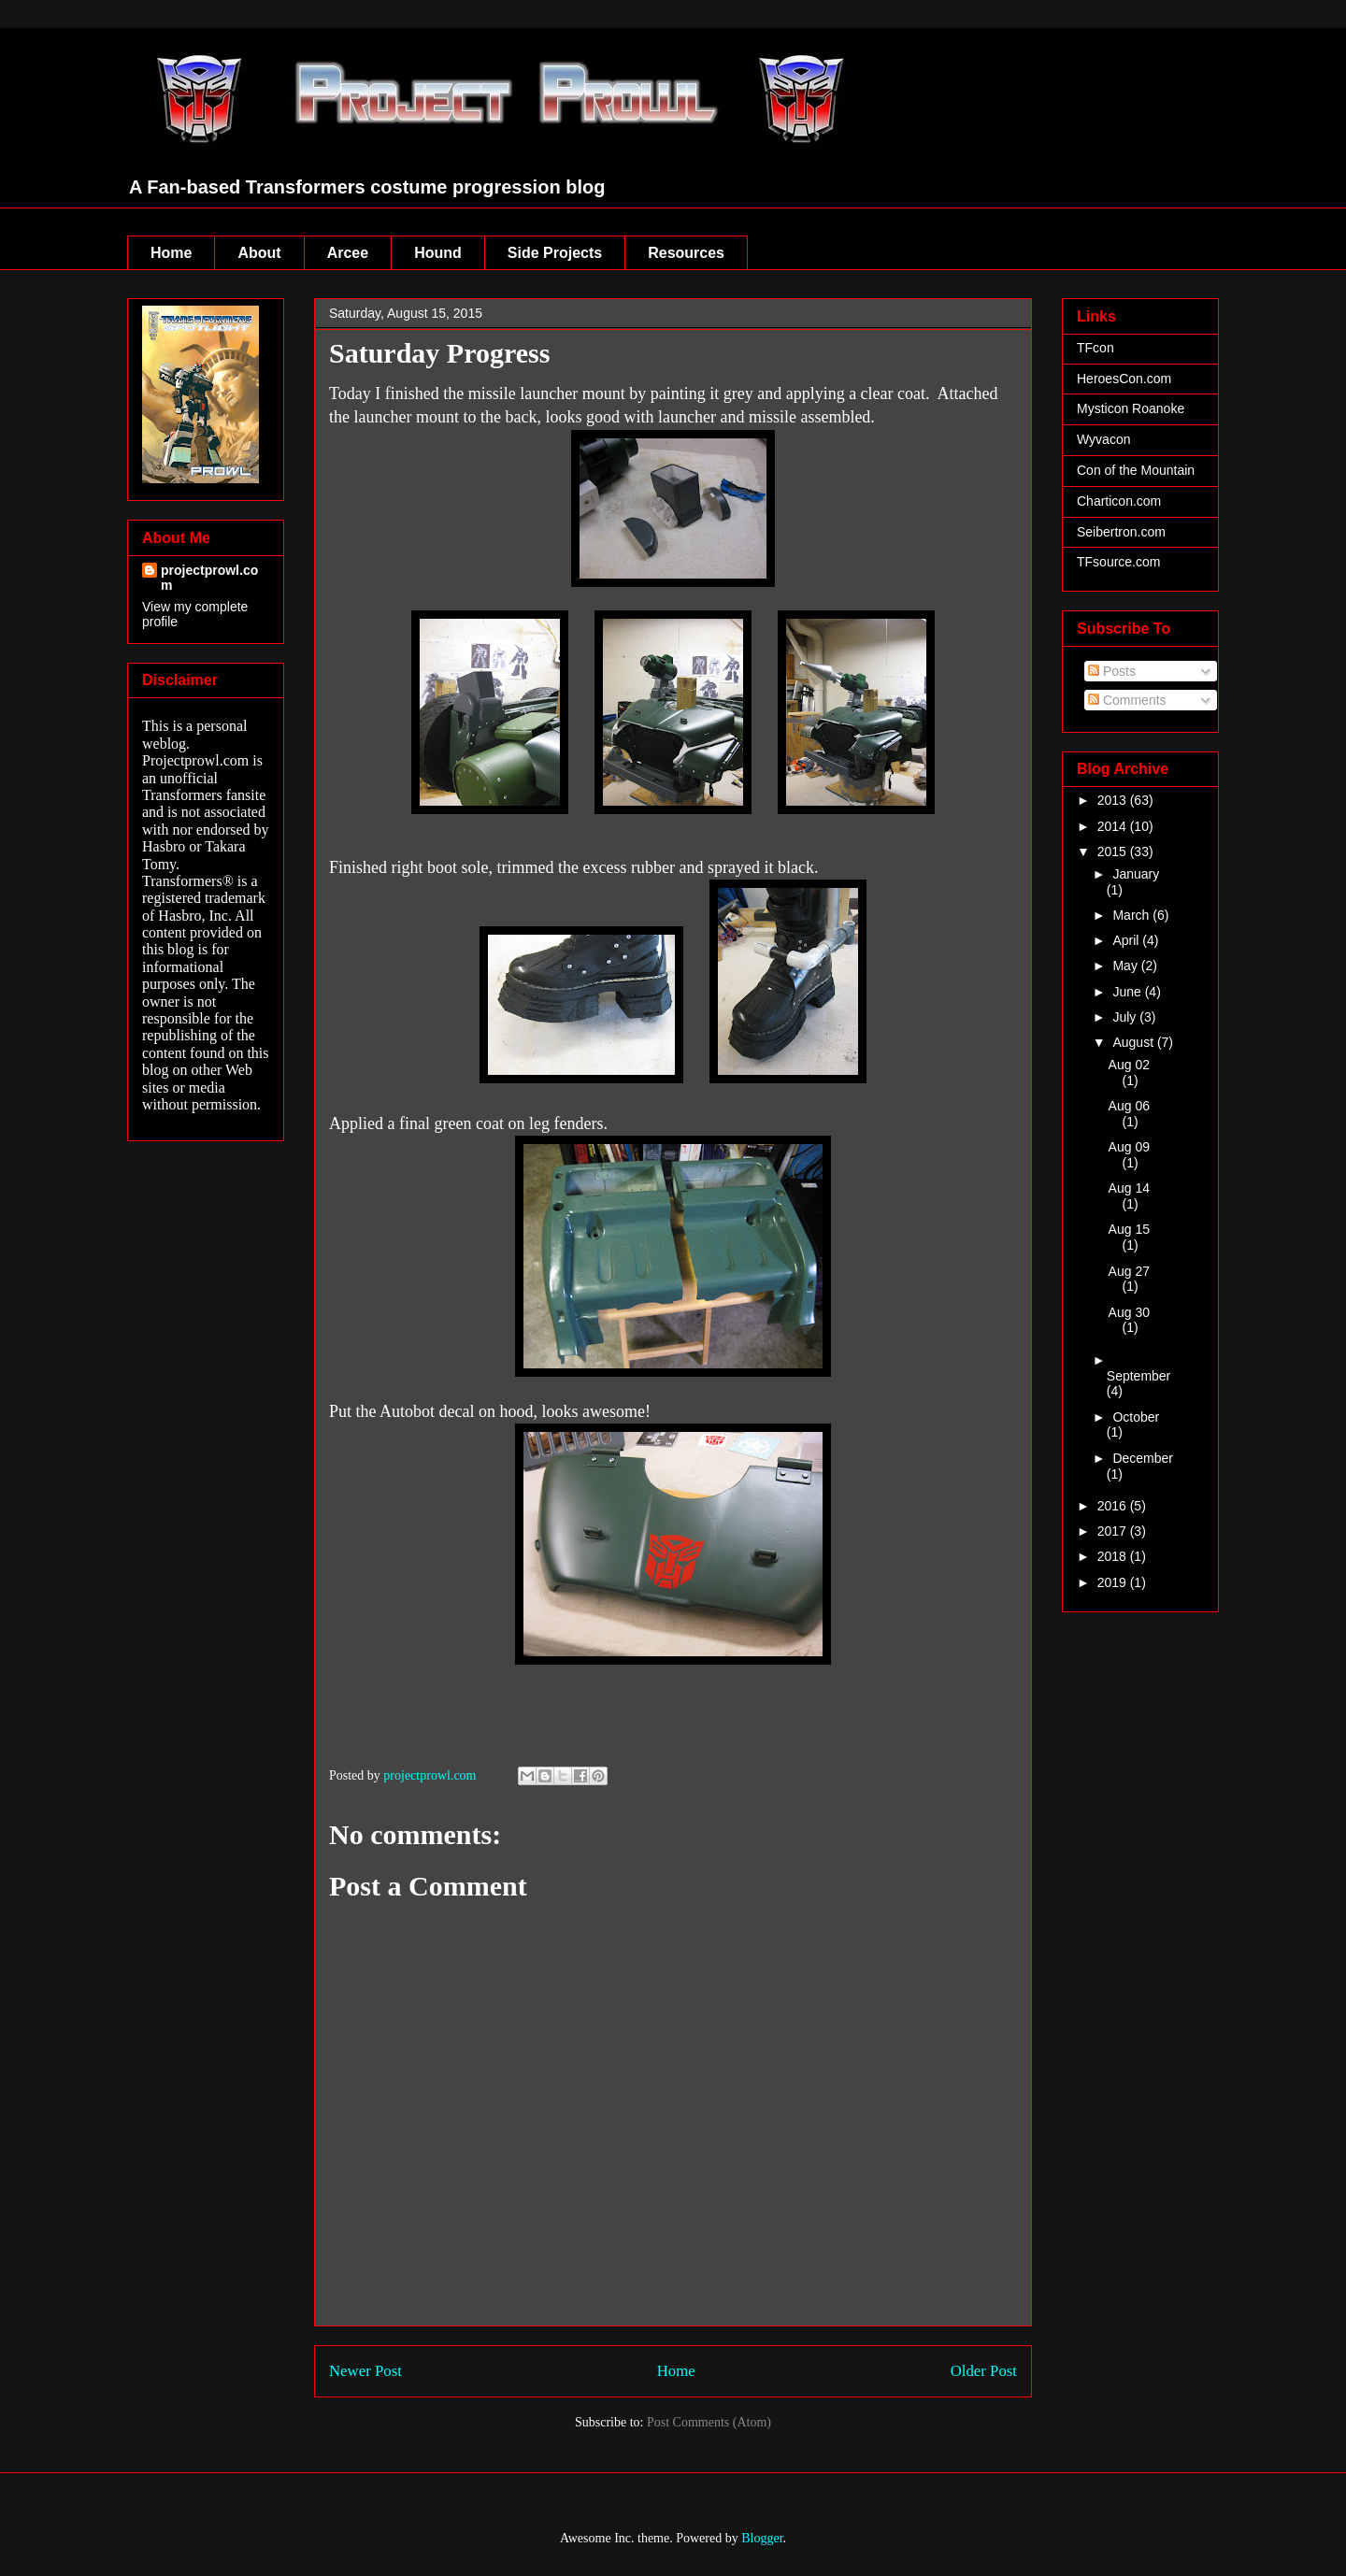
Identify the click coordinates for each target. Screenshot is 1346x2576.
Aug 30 (1129, 1312)
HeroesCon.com (1124, 378)
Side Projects (555, 253)
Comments (1127, 700)
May (1126, 965)
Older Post (984, 2371)
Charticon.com (1119, 501)
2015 (1113, 851)
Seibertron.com (1121, 531)
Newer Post (365, 2371)
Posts (1112, 671)
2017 (1113, 1531)
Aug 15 (1129, 1229)
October (1135, 1417)
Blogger (761, 2538)
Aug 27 (1129, 1271)
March (1132, 915)
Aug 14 (1129, 1188)
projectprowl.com (209, 578)
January (1135, 873)
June (1128, 991)
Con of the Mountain (1136, 470)
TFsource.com (1118, 561)
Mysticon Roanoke (1130, 408)
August (1134, 1042)
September (1138, 1375)
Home (171, 253)
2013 (1113, 800)
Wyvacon (1103, 439)
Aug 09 (1129, 1146)
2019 (1113, 1582)
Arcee (347, 253)
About (258, 253)
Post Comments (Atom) (709, 2422)
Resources (686, 253)
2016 (1113, 1505)
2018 (1113, 1556)
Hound (438, 253)
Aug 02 (1129, 1064)
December (1142, 1458)
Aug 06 (1129, 1105)
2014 (1113, 826)
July (1125, 1016)
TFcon (1095, 347)
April (1127, 940)
